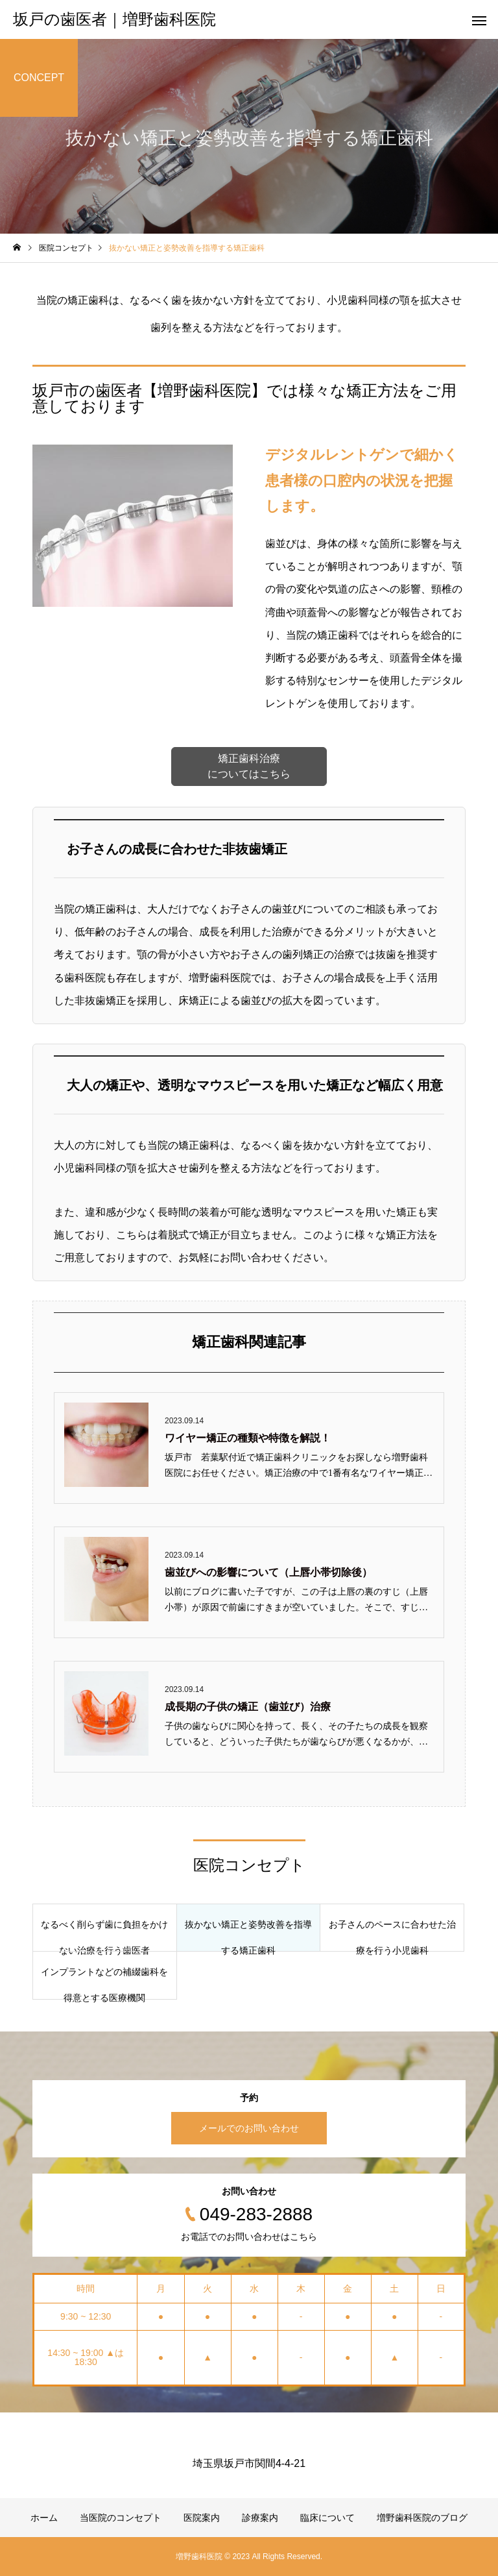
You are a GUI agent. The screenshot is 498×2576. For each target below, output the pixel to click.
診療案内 (260, 2517)
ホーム (44, 2517)
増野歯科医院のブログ (422, 2517)
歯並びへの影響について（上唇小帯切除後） (268, 1572)
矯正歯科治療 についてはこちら (249, 766)
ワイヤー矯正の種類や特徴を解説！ (248, 1437)
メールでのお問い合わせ (249, 2128)
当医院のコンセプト (120, 2517)
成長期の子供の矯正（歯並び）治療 (248, 1706)
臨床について (327, 2517)
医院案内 (202, 2517)
